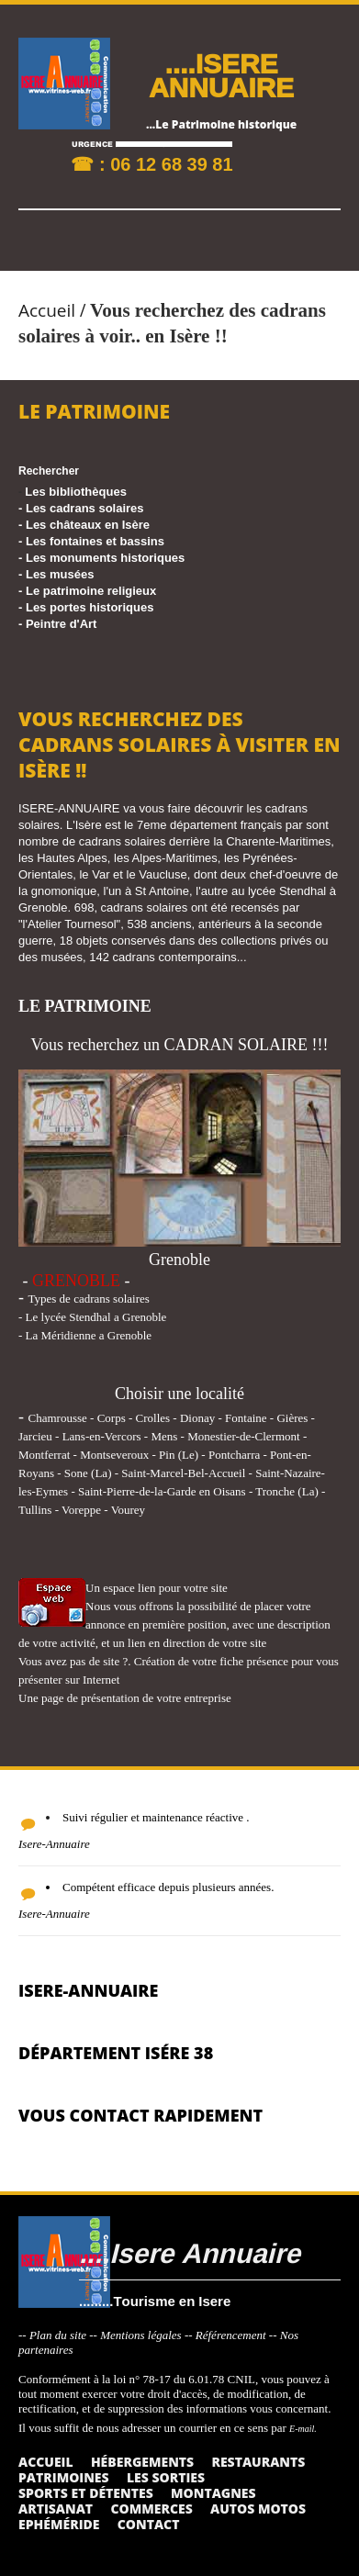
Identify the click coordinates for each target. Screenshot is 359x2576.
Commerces (151, 2508)
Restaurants (258, 2461)
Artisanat (55, 2508)
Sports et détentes (85, 2493)
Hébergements (142, 2461)
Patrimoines (63, 2477)
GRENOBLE (76, 1280)
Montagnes (213, 2493)
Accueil (46, 310)
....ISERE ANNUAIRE (221, 75)
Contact (149, 2524)
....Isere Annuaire (189, 2252)
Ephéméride (58, 2524)
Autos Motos (258, 2508)
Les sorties (166, 2477)
